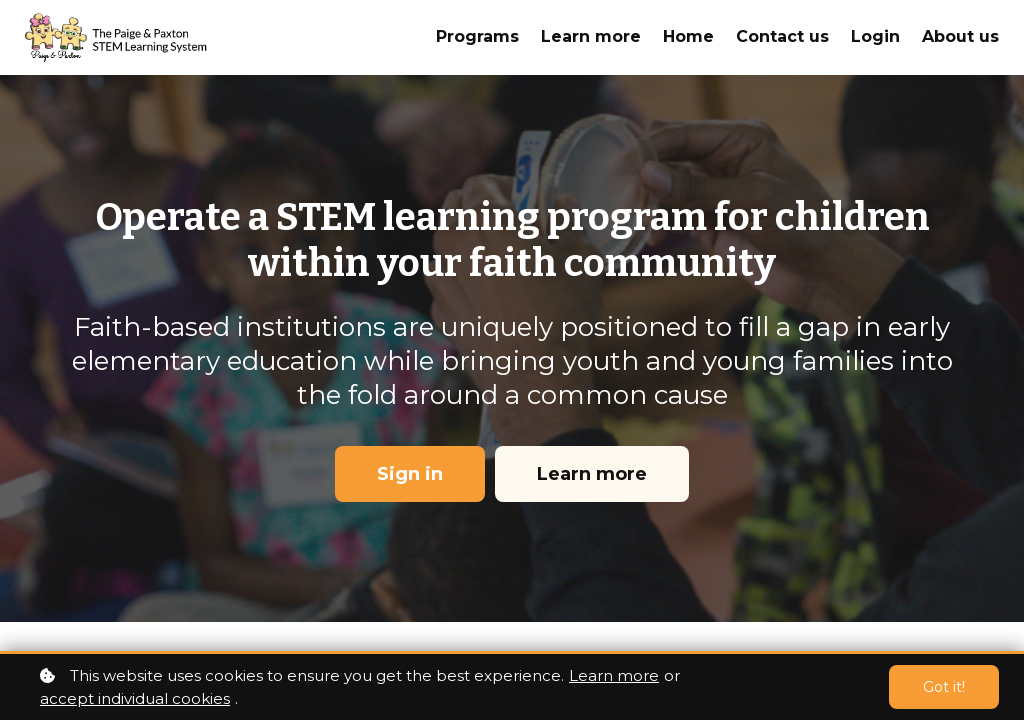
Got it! (944, 687)
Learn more (614, 675)
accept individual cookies (135, 698)
